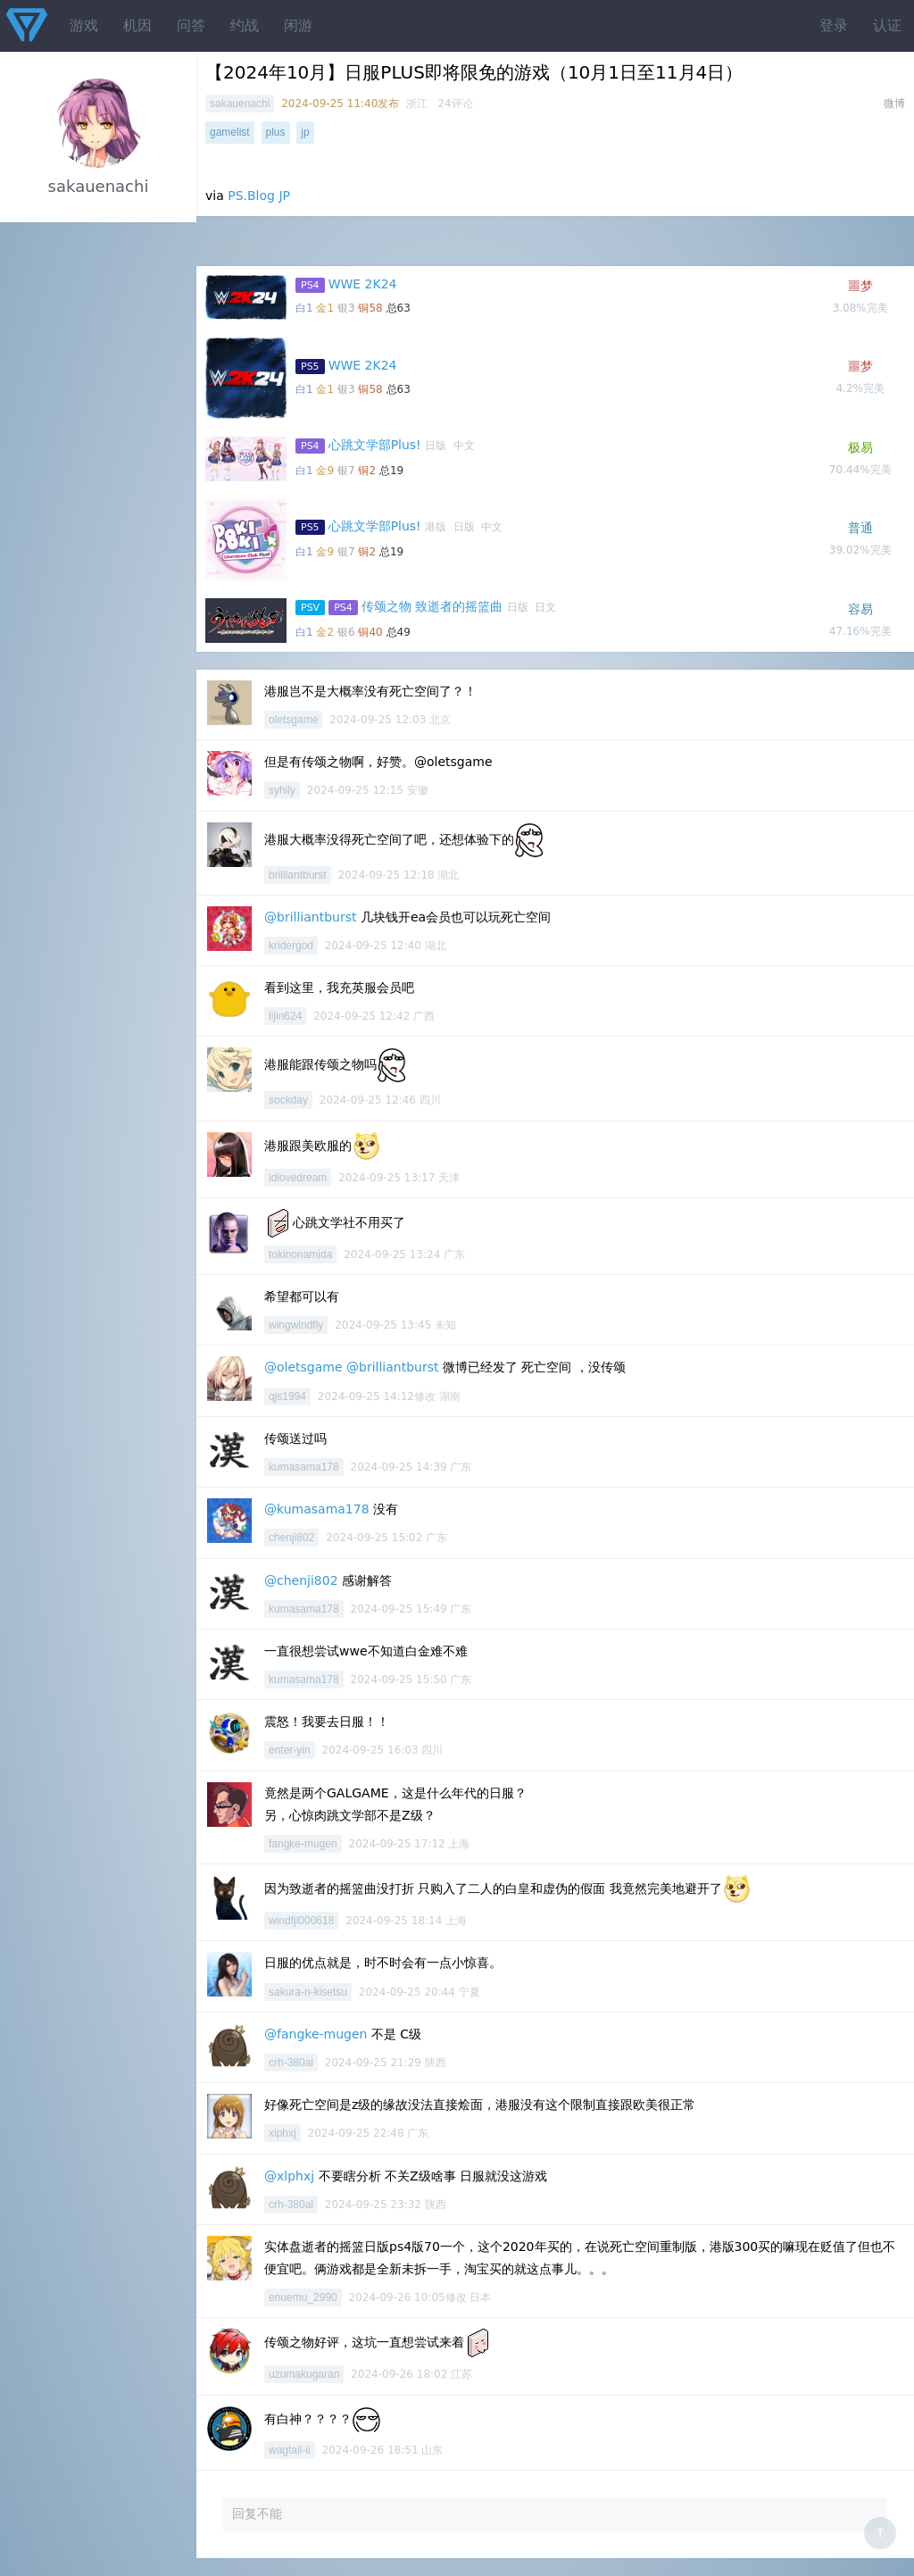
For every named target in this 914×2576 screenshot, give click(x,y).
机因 (137, 25)
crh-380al (291, 2062)
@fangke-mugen (315, 2034)
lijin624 (285, 1016)
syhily (282, 790)
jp (305, 132)
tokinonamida (300, 1254)
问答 (191, 25)
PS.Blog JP (259, 195)
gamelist (230, 132)
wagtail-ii (290, 2450)
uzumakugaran (304, 2374)
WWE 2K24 (362, 284)
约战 (244, 25)
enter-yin (290, 1750)
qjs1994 (287, 1396)
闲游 (298, 25)
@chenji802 (301, 1580)
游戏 (84, 25)
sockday (288, 1100)
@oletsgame (303, 1367)
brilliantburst (298, 875)
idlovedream (298, 1177)
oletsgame (293, 719)
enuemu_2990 (303, 2297)
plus (276, 132)
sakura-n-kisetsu (308, 1992)
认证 (887, 25)
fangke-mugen (303, 1844)
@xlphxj (289, 2176)
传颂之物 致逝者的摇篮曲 (432, 606)
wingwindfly (296, 1325)
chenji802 (291, 1537)
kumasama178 (304, 1467)
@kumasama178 (317, 1509)
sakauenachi (240, 103)
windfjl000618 (301, 1920)
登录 (833, 25)
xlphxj (282, 2133)
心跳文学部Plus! (374, 445)
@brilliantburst (310, 917)
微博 (894, 103)
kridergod (291, 945)
